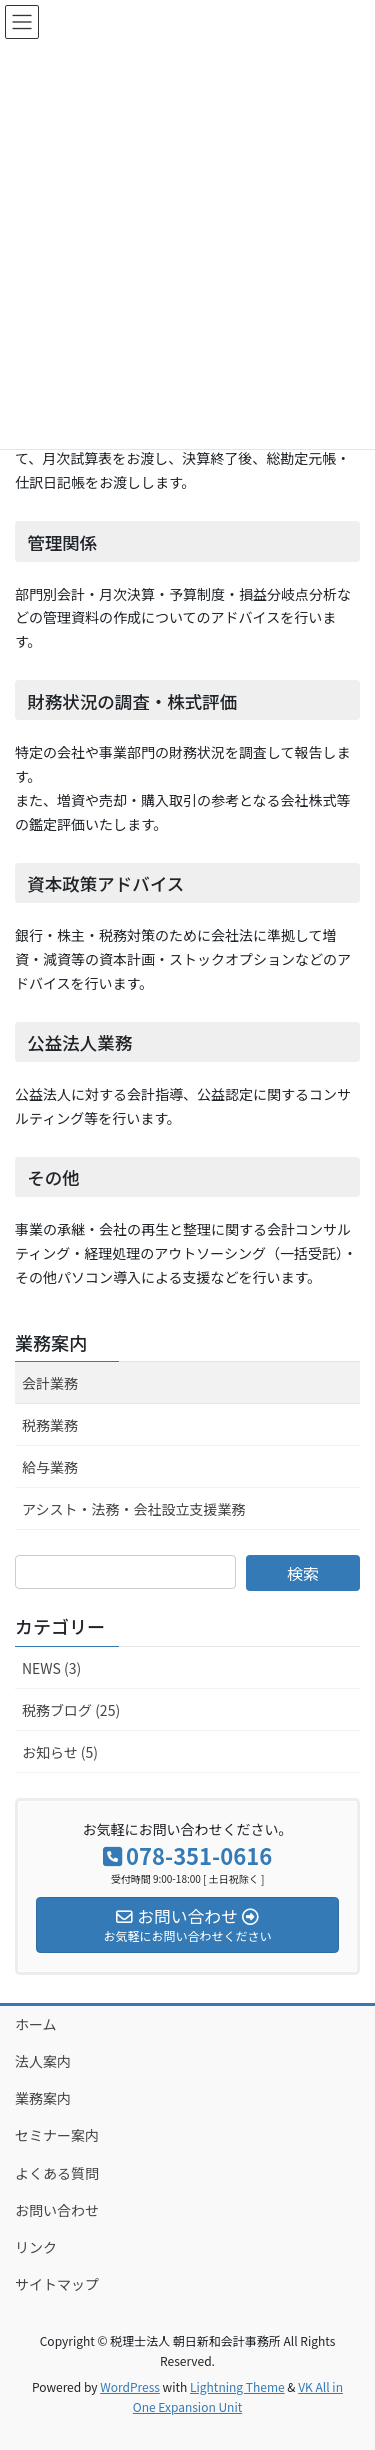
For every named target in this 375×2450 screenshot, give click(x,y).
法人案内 (43, 2061)
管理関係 (62, 542)
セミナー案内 (57, 2135)
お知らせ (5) (60, 1752)
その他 (53, 1177)
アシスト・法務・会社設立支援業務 (133, 1509)
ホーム (36, 2024)
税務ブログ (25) (71, 1710)
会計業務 (50, 1383)
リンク (36, 2247)
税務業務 (50, 1425)
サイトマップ (57, 2284)
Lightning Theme (237, 2386)
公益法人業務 (79, 1042)
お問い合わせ (57, 2210)
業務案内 (51, 1342)
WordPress (130, 2386)
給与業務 (50, 1467)
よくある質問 (57, 2173)
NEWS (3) (51, 1668)
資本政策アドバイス (105, 883)
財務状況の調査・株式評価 (132, 701)
